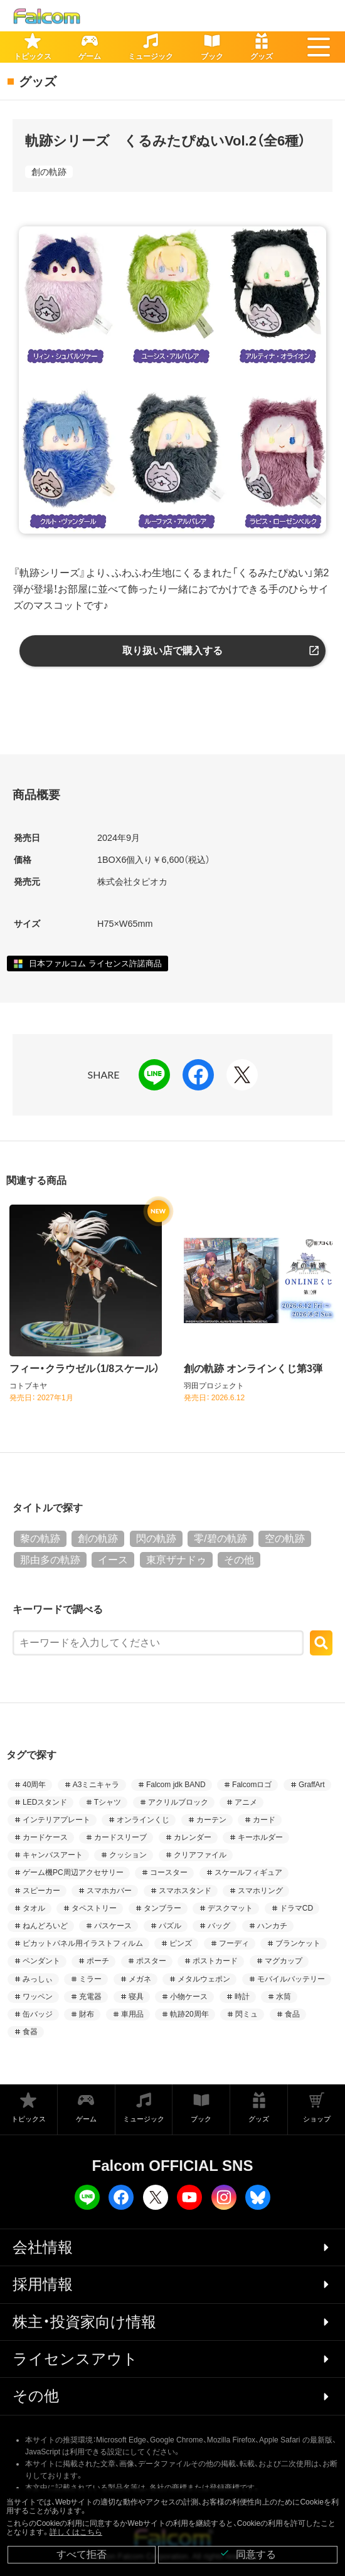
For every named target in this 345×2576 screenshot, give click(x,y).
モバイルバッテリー (291, 1979)
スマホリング (260, 1890)
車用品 (132, 2014)
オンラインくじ (143, 1819)
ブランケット (298, 1943)
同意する (248, 2554)
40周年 (34, 1784)
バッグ (219, 1925)
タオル (34, 1908)
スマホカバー (109, 1890)
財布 (86, 2014)
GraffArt (312, 1784)
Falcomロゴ (252, 1784)
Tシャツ (107, 1802)
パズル (170, 1925)
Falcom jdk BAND (176, 1784)
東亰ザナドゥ (176, 1560)
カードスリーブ (120, 1837)
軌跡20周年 (189, 2014)
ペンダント (41, 1960)
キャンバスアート (53, 1854)
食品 (292, 2014)
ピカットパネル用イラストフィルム (83, 1943)
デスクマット (230, 1908)
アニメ (246, 1802)
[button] (318, 47)
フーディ (234, 1943)
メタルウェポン (204, 1979)
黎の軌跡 (40, 1538)
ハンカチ (272, 1925)
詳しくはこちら (76, 2532)
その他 (239, 1560)
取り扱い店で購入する (172, 650)
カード (264, 1819)
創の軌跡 (48, 172)
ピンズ (180, 1943)
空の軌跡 (285, 1538)
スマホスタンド (185, 1890)
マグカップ (283, 1960)
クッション (128, 1854)
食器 (30, 2031)
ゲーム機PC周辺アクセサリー (73, 1872)
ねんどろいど (45, 1925)
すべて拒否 (81, 2554)
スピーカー (41, 1890)
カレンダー (192, 1837)
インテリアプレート (56, 1819)
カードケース (45, 1837)
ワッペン (38, 1996)
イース (113, 1560)
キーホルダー (260, 1837)
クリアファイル (200, 1854)
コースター (169, 1872)
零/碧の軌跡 (220, 1538)
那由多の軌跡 (50, 1560)
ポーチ (98, 1960)
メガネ (140, 1979)
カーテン (211, 1819)
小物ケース (189, 1996)
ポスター (151, 1960)
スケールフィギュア (248, 1872)
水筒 (283, 1996)
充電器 (90, 1996)
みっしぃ (38, 1979)
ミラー (90, 1979)
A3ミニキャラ (96, 1784)
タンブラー (162, 1908)
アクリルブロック (178, 1802)
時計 (242, 1996)
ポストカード (215, 1960)
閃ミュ (246, 2014)
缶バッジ (38, 2014)
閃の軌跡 (156, 1538)
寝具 (136, 1996)
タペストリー (94, 1908)
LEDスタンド (45, 1802)
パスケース (113, 1925)
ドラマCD (296, 1908)
